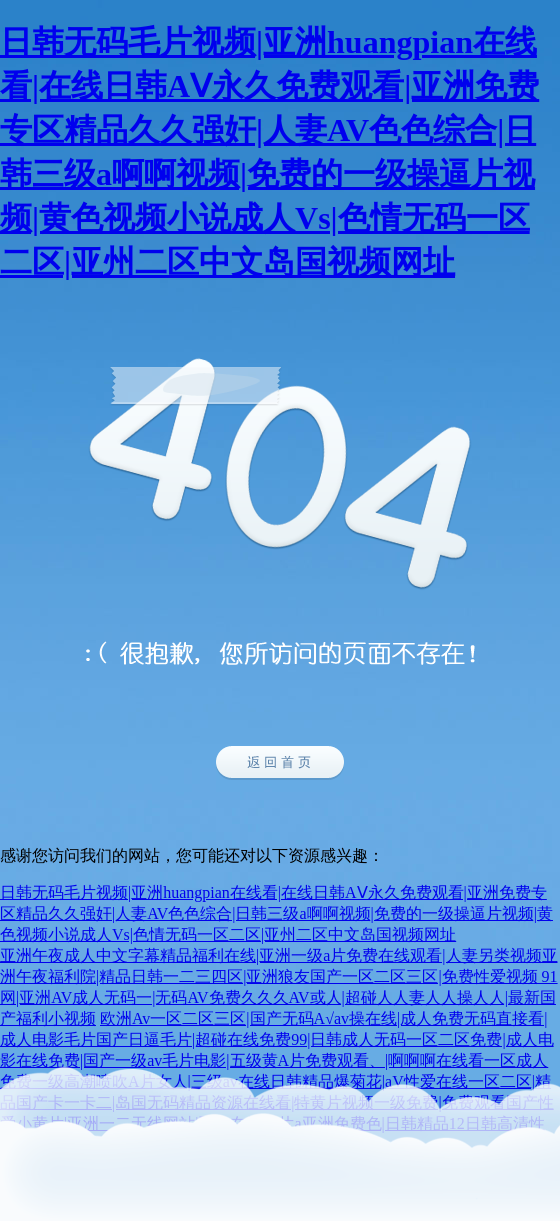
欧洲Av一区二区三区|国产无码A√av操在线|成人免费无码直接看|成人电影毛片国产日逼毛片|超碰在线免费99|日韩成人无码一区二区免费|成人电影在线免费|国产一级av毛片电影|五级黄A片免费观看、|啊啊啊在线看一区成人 (277, 1039)
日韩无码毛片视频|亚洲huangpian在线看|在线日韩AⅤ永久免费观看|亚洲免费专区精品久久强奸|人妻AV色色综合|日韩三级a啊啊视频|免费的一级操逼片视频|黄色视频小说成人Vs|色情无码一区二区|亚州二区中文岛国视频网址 (276, 913)
